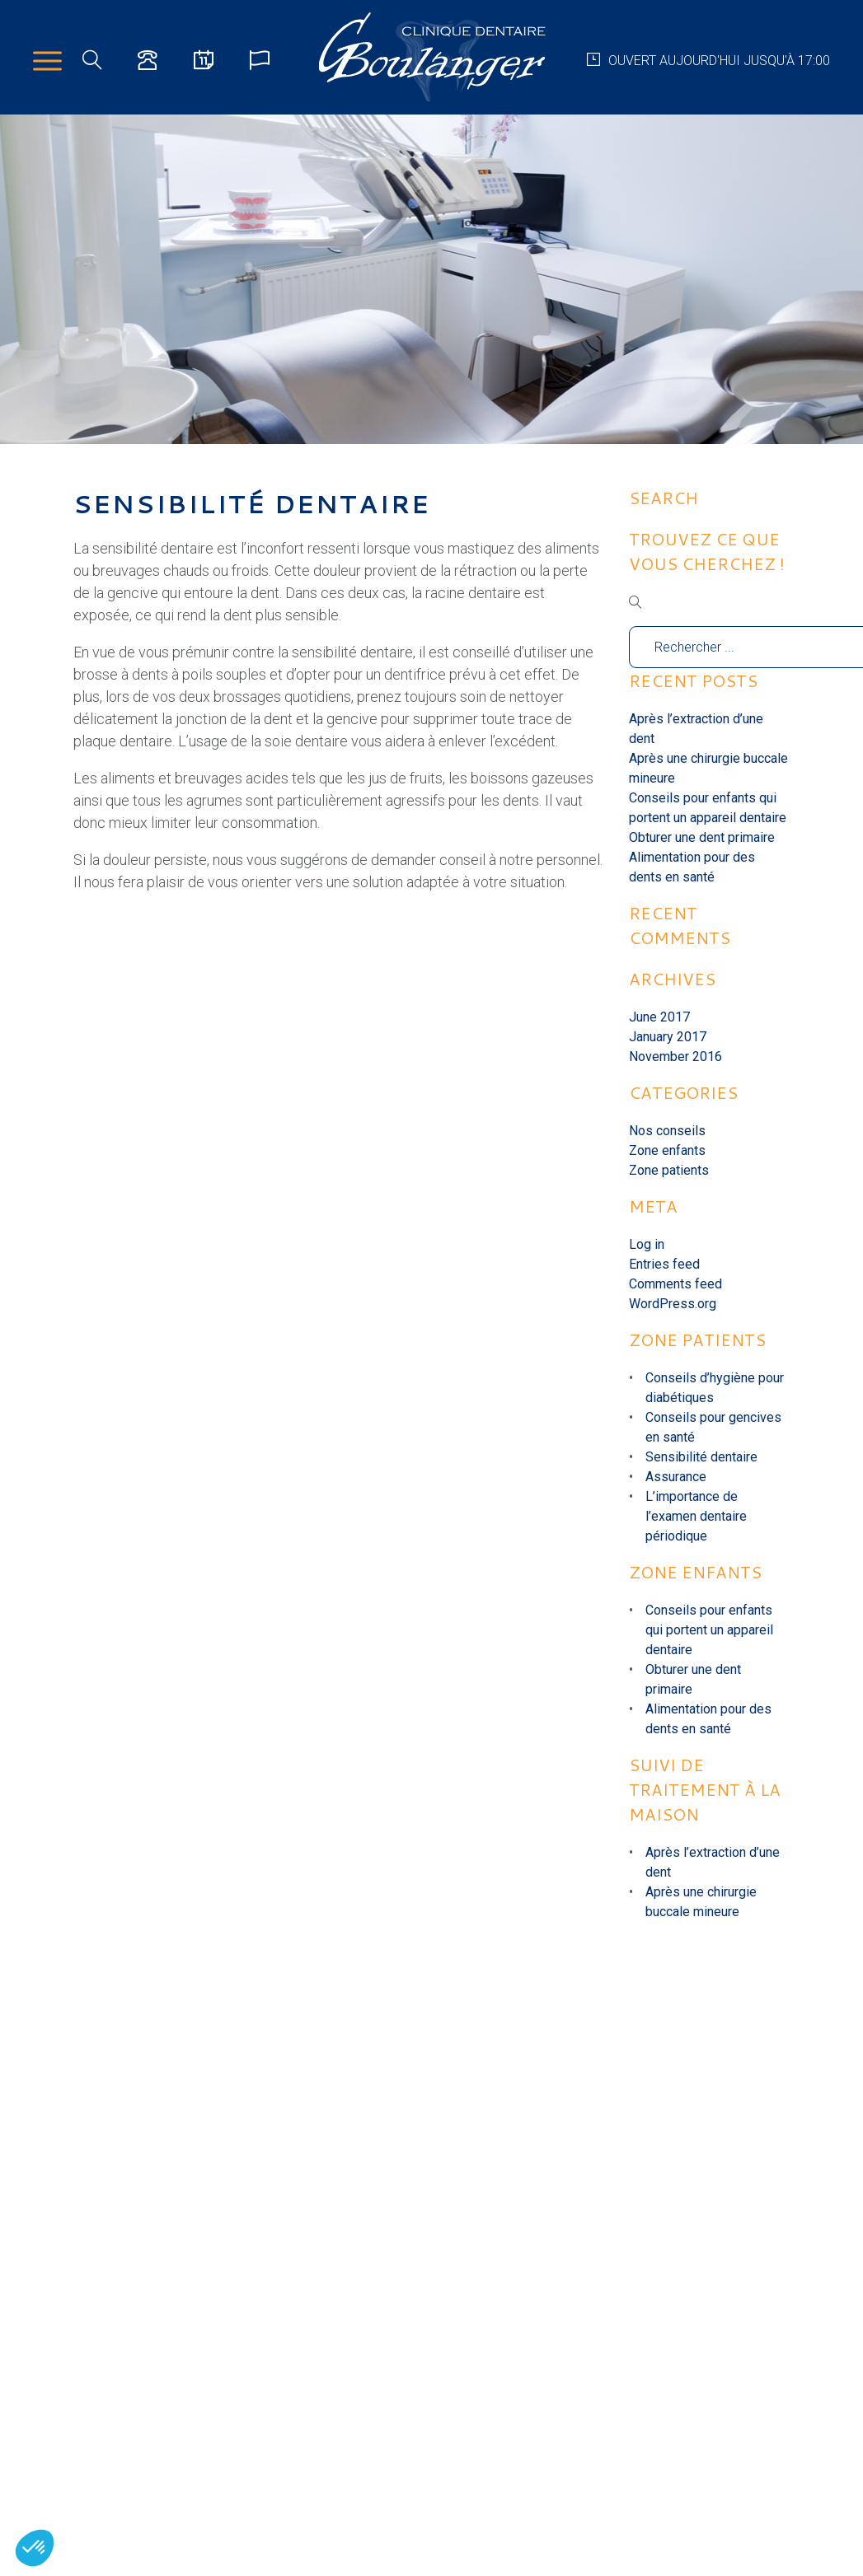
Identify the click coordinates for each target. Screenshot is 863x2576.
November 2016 (675, 1056)
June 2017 (659, 1017)
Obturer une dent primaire (702, 837)
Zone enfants (667, 1150)
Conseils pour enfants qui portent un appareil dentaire (709, 1629)
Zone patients (669, 1170)
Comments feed (675, 1284)
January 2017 (667, 1037)
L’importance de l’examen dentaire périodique (696, 1516)
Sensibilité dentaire (701, 1457)
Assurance (675, 1476)
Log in (646, 1244)
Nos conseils (667, 1130)
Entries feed (664, 1264)
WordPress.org (672, 1303)
